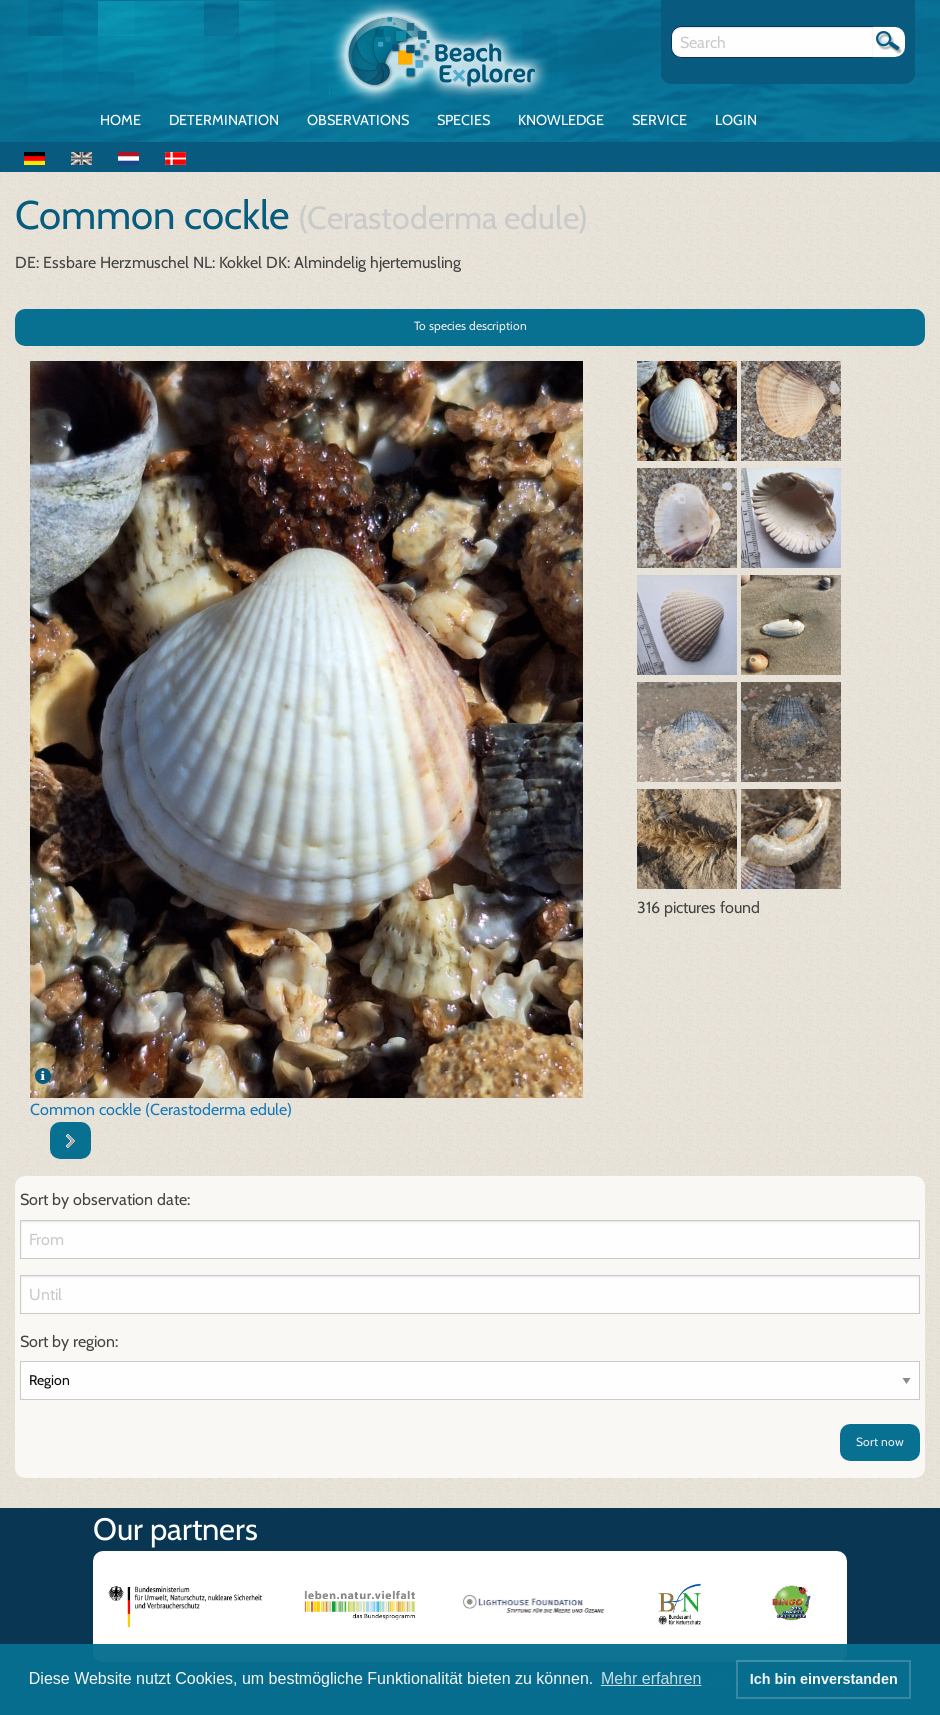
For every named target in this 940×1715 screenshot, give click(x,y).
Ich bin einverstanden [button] (824, 1679)
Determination (224, 120)
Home (120, 120)
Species (463, 120)
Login (736, 120)
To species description (470, 325)
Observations (358, 120)
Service (659, 120)
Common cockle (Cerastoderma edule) (161, 1109)
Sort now (880, 1441)
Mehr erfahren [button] (651, 1678)
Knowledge (561, 120)
